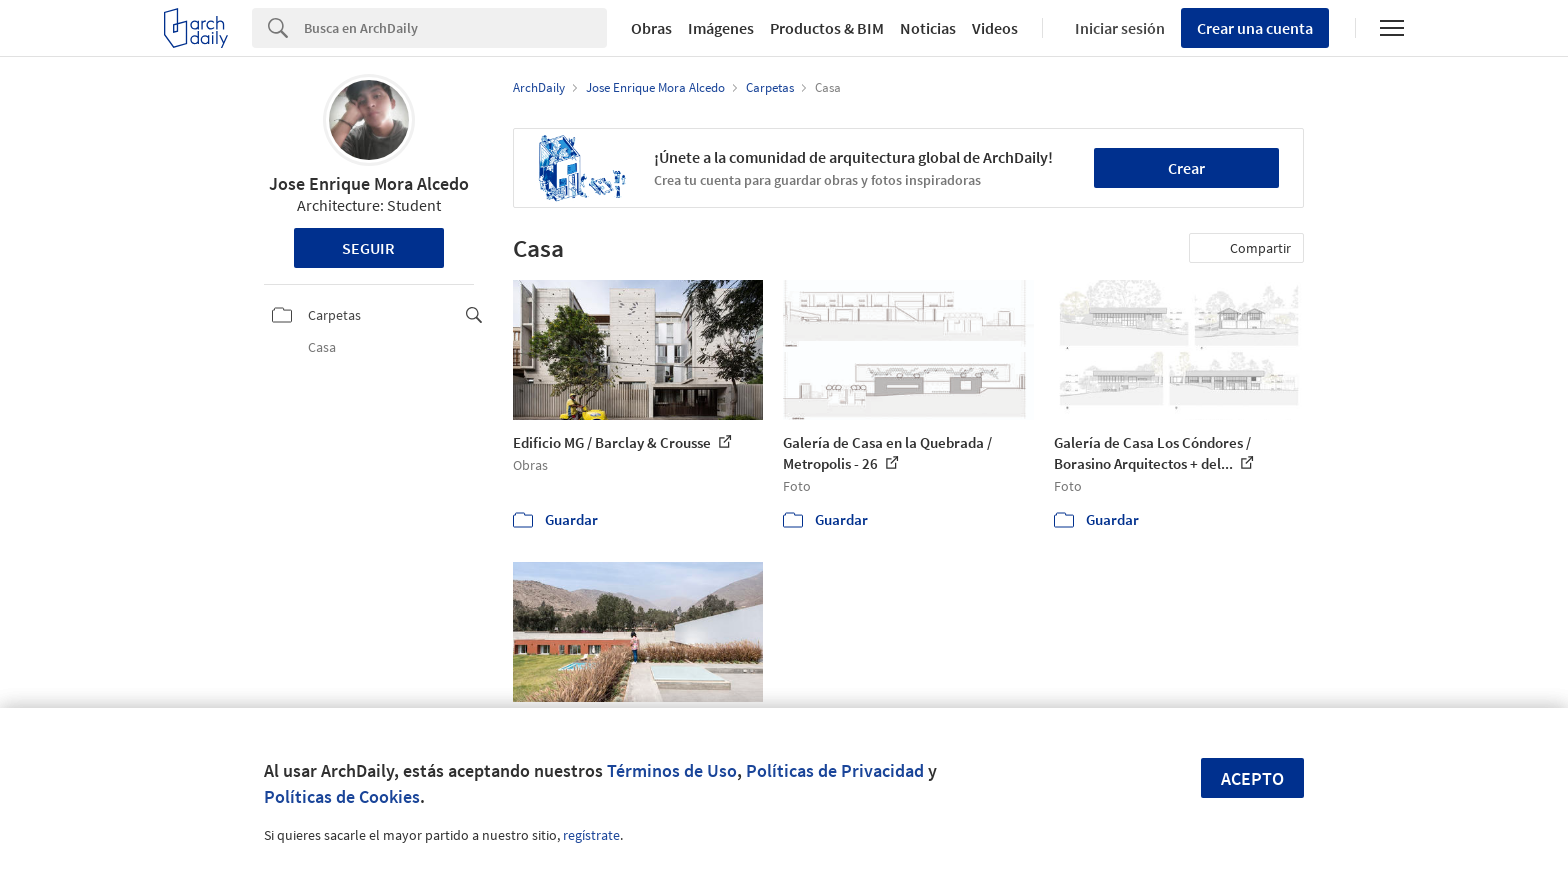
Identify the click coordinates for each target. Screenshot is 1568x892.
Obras (651, 28)
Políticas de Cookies (342, 796)
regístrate (591, 835)
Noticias (928, 28)
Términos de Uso (672, 770)
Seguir (368, 248)
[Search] (455, 28)
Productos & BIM (827, 28)
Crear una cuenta (1255, 28)
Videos (995, 28)
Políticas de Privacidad (835, 770)
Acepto (1252, 778)
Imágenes (721, 28)
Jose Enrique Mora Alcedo (369, 183)
